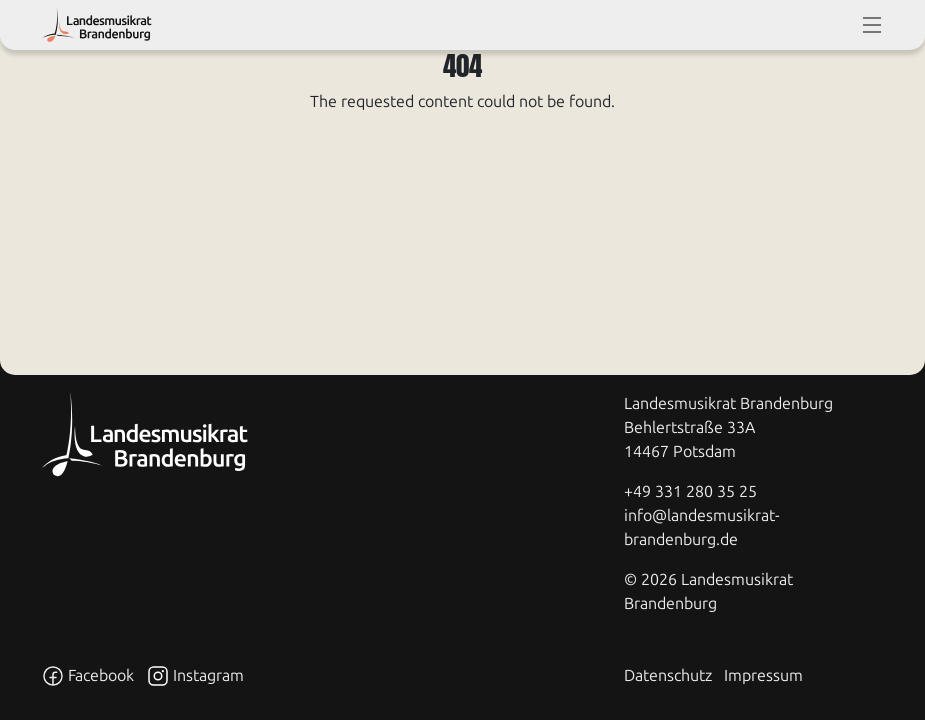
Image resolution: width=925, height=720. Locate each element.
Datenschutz (668, 675)
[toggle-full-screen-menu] (872, 25)
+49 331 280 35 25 (690, 491)
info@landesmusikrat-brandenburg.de (702, 527)
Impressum (763, 675)
